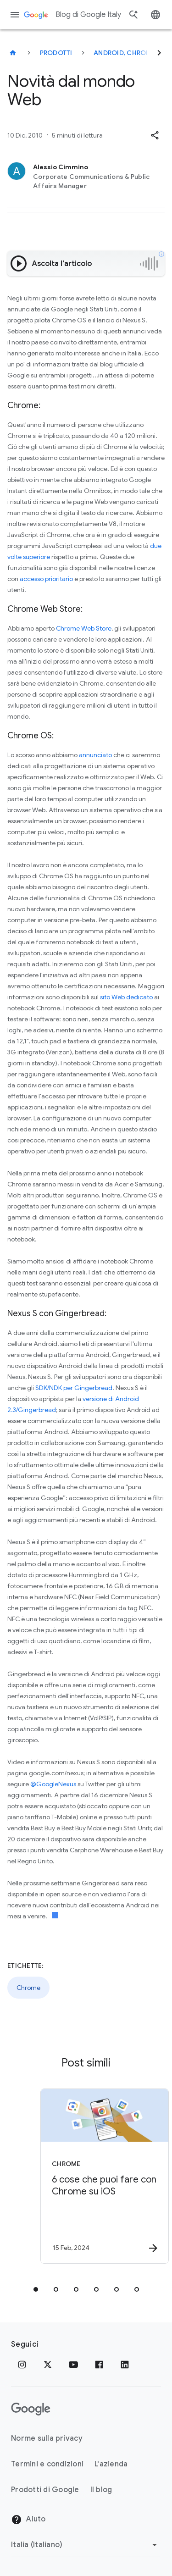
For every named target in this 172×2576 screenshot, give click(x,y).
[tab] (36, 2289)
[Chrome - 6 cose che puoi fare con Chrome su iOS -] (102, 2176)
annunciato (95, 755)
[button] (154, 135)
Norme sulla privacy (47, 2438)
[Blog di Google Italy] (13, 53)
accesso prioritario (46, 579)
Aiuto (28, 2519)
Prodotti (56, 53)
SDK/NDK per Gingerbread (73, 1388)
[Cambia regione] (85, 2545)
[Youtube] (73, 2365)
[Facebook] (99, 2365)
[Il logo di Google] (30, 2409)
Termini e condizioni (47, 2464)
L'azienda (111, 2464)
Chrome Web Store (83, 628)
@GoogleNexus (53, 1784)
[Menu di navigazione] (15, 15)
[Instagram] (22, 2365)
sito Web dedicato (126, 997)
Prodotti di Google (45, 2489)
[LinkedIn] (125, 2365)
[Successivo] (159, 53)
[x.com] (48, 2365)
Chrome (28, 1987)
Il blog (101, 2489)
